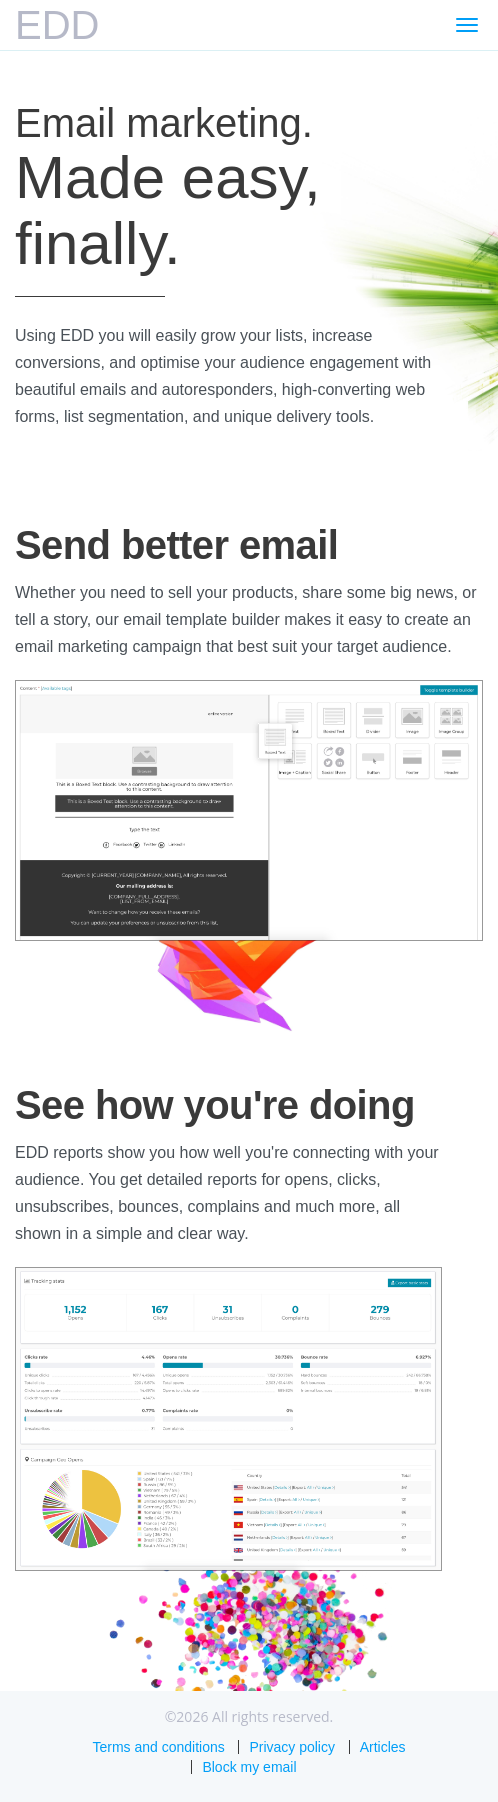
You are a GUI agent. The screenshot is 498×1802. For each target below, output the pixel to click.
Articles (383, 1747)
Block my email (249, 1767)
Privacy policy (292, 1747)
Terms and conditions (158, 1747)
